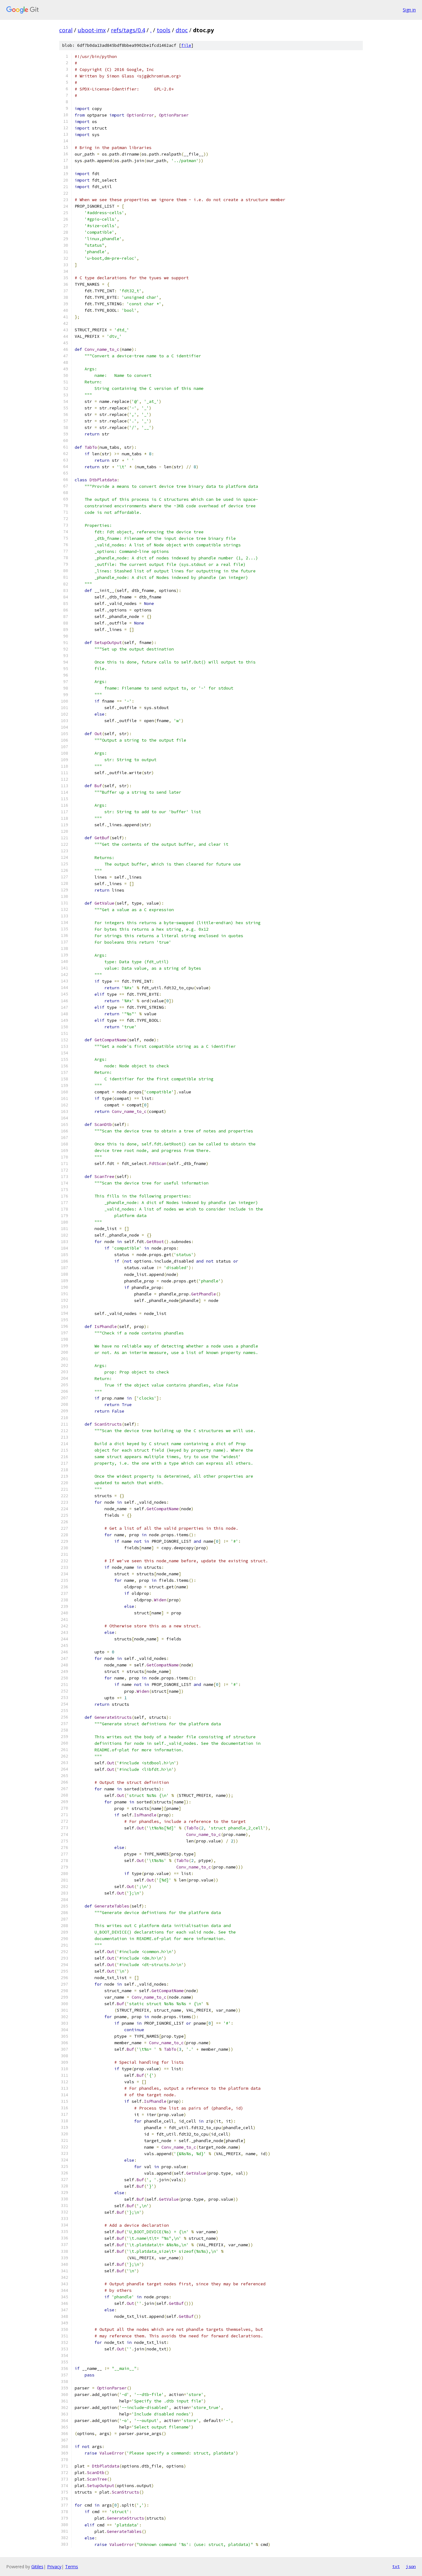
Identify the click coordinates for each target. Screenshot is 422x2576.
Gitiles (37, 2566)
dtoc (182, 30)
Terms (71, 2566)
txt (396, 2566)
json (411, 2566)
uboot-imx (92, 30)
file (186, 45)
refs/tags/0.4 (128, 30)
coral (66, 30)
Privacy (54, 2566)
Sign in (409, 10)
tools (163, 30)
